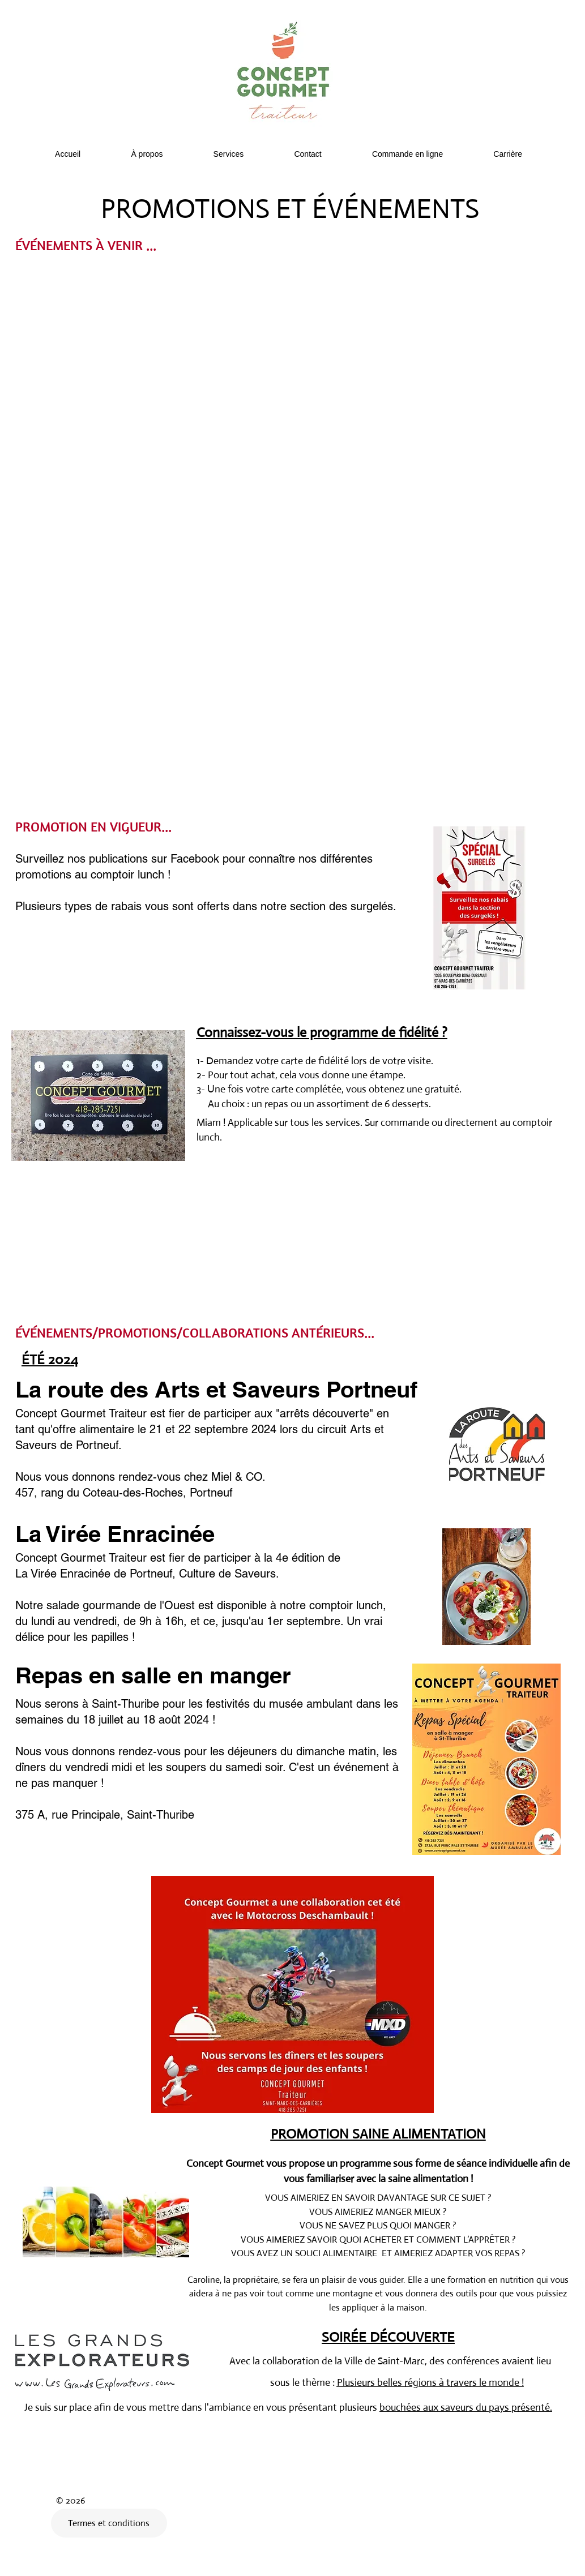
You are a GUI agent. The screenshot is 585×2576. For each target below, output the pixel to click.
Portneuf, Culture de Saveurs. (204, 1573)
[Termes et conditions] (109, 2523)
